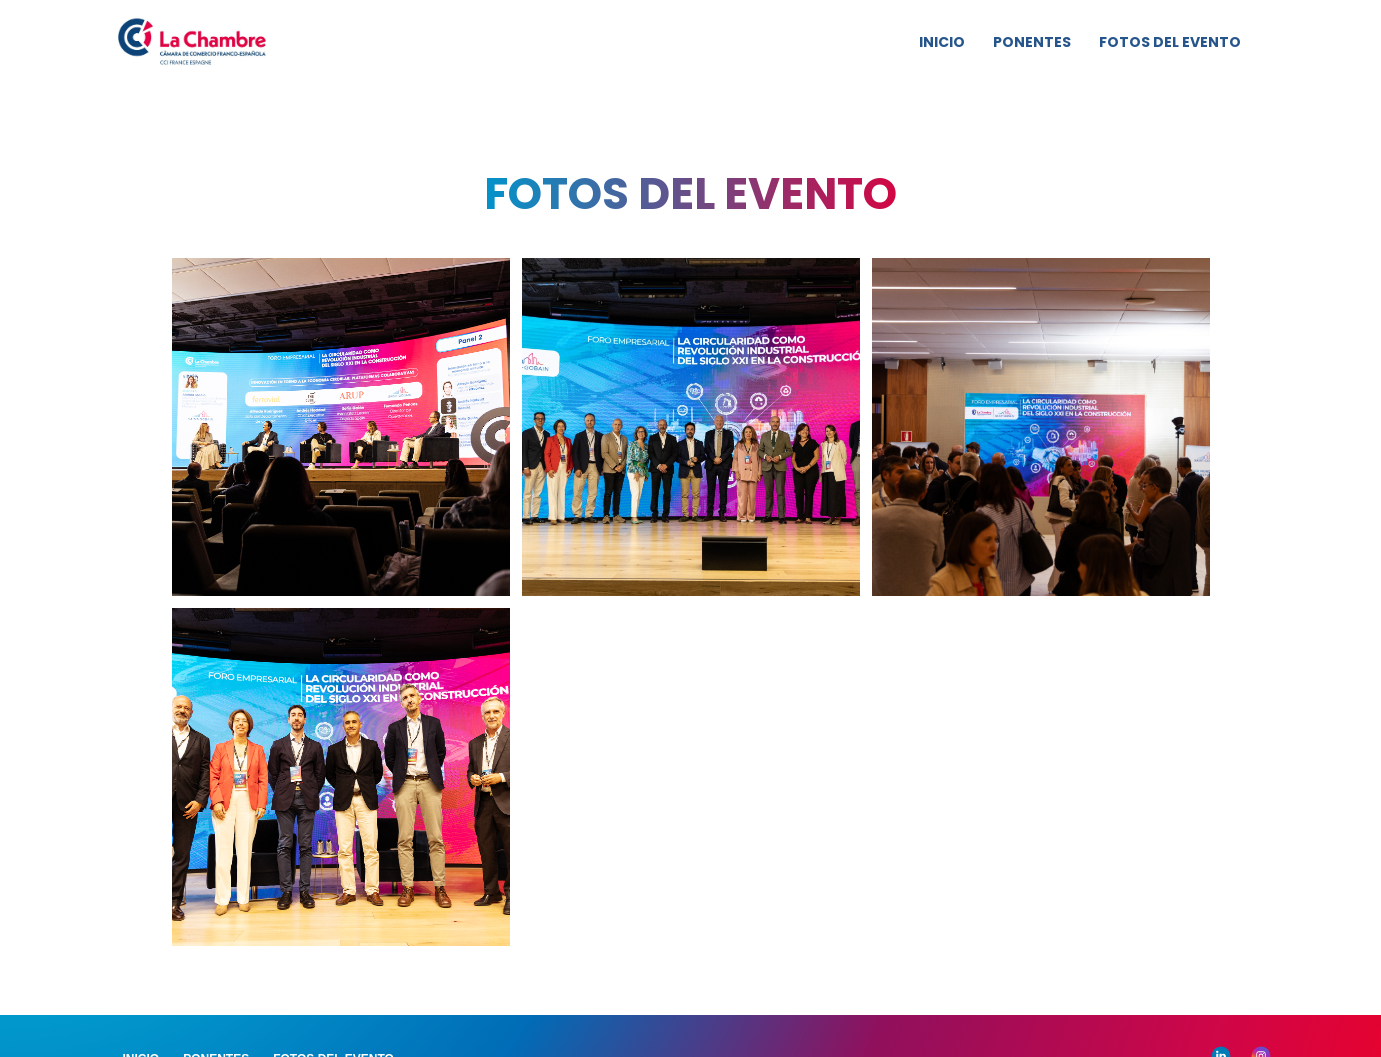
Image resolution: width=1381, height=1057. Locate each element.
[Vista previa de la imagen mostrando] (341, 427)
